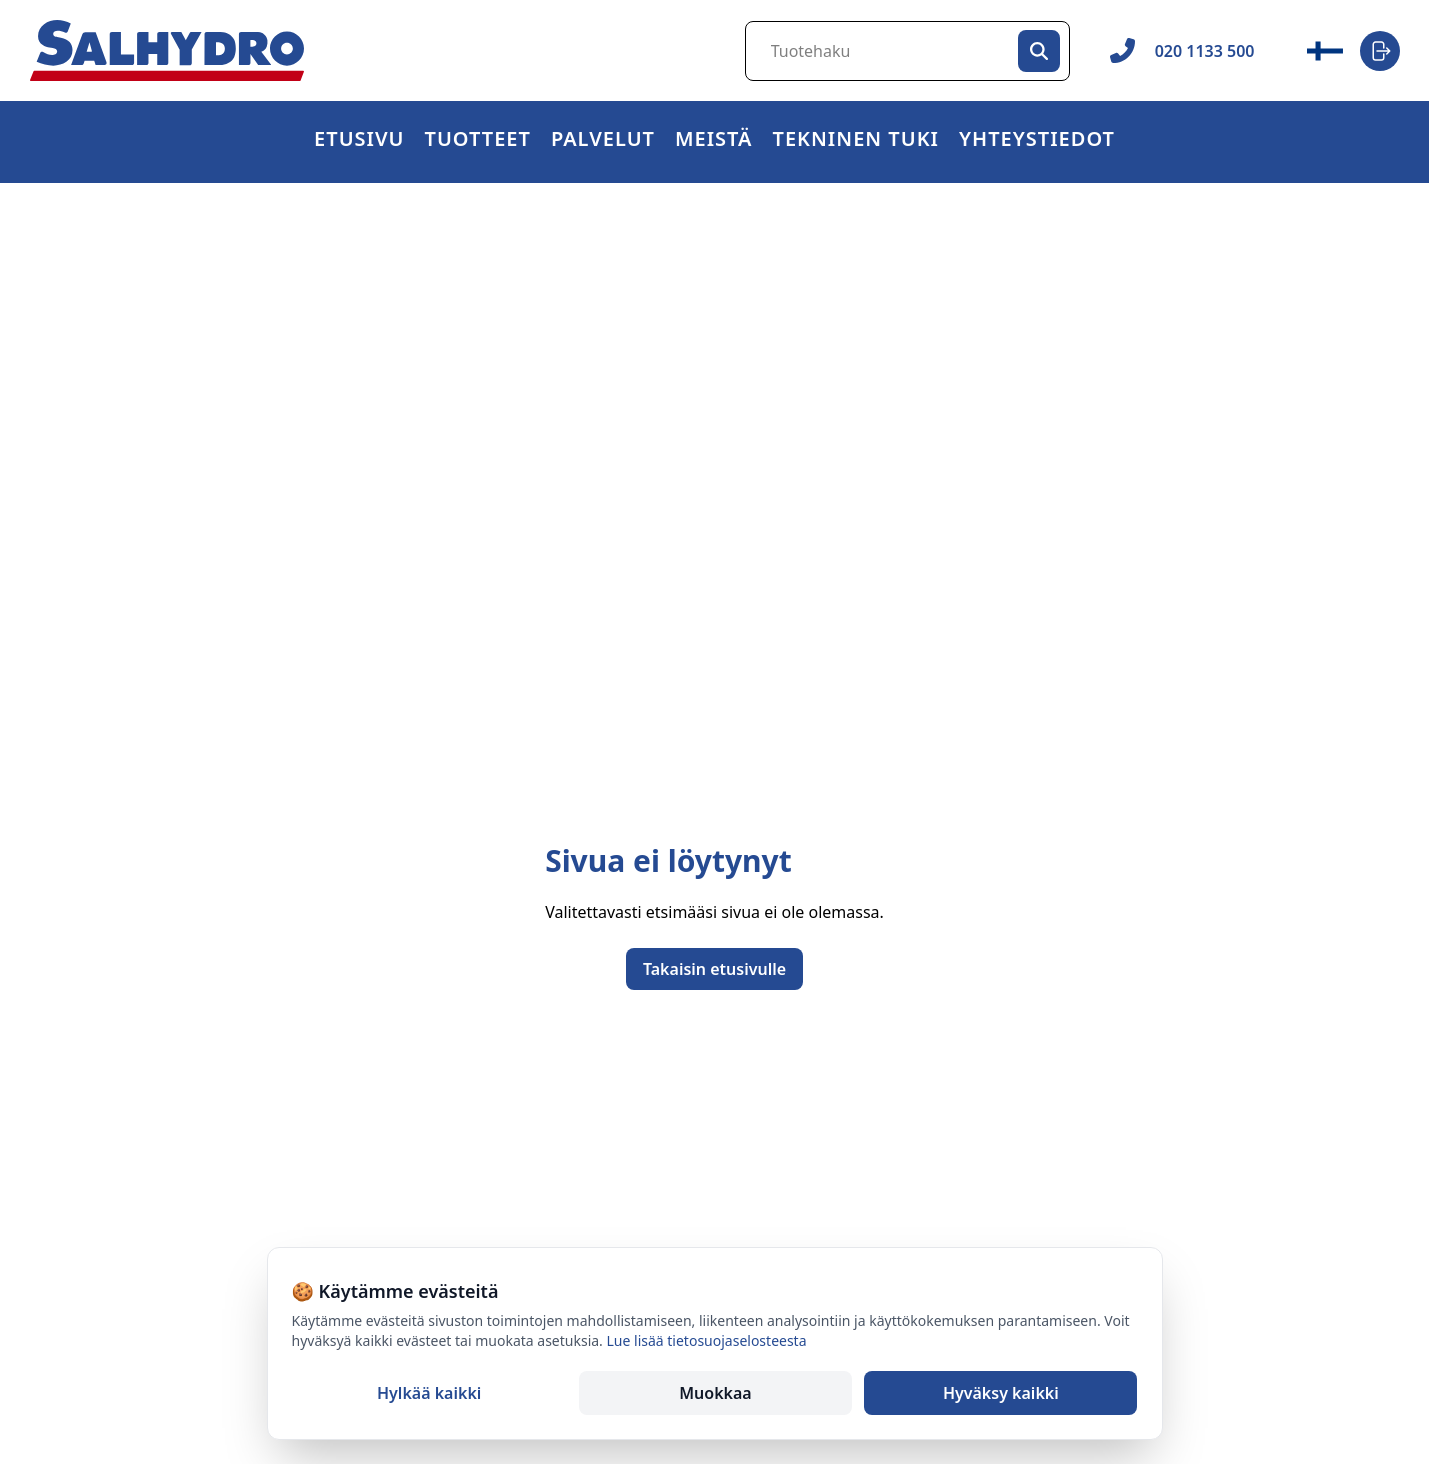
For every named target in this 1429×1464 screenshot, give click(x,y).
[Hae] (1039, 51)
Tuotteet (478, 141)
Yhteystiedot (1037, 141)
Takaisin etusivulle (714, 969)
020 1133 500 (1182, 50)
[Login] (1380, 51)
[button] (478, 142)
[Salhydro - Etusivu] (167, 50)
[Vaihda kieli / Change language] (1325, 51)
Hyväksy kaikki (1001, 1393)
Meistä (714, 141)
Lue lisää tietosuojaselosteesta (707, 1340)
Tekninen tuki (856, 141)
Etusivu (359, 141)
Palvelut (603, 141)
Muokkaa (715, 1393)
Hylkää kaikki (429, 1393)
